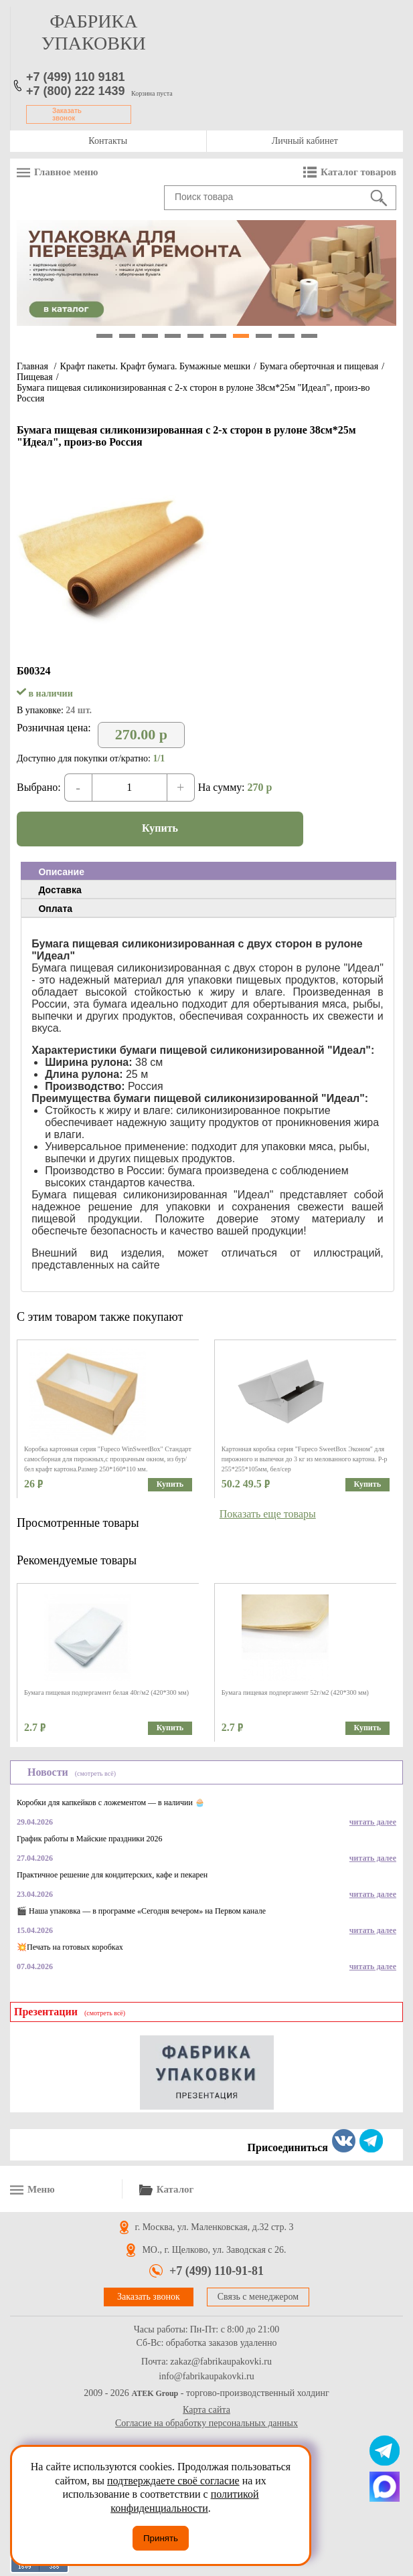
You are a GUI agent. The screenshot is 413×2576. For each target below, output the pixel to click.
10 (309, 336)
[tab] (208, 871)
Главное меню (66, 172)
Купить (160, 828)
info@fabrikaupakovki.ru (206, 2376)
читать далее (372, 1822)
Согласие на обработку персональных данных (206, 2423)
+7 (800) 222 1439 (75, 91)
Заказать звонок (67, 114)
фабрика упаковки (94, 32)
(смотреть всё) (95, 1773)
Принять (160, 2538)
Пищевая (35, 377)
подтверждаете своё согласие (173, 2480)
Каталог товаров (358, 172)
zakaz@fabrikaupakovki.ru (221, 2362)
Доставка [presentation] (59, 890)
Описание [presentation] (61, 871)
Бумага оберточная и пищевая (319, 366)
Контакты (107, 141)
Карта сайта (206, 2410)
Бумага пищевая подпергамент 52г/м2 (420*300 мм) (295, 1692)
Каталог (175, 2189)
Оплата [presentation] (55, 908)
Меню (41, 2189)
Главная (32, 366)
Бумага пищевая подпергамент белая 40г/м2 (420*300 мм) (106, 1692)
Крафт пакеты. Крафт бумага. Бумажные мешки (155, 366)
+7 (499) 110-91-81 (216, 2271)
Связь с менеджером (258, 2297)
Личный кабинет (305, 141)
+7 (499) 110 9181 (75, 77)
